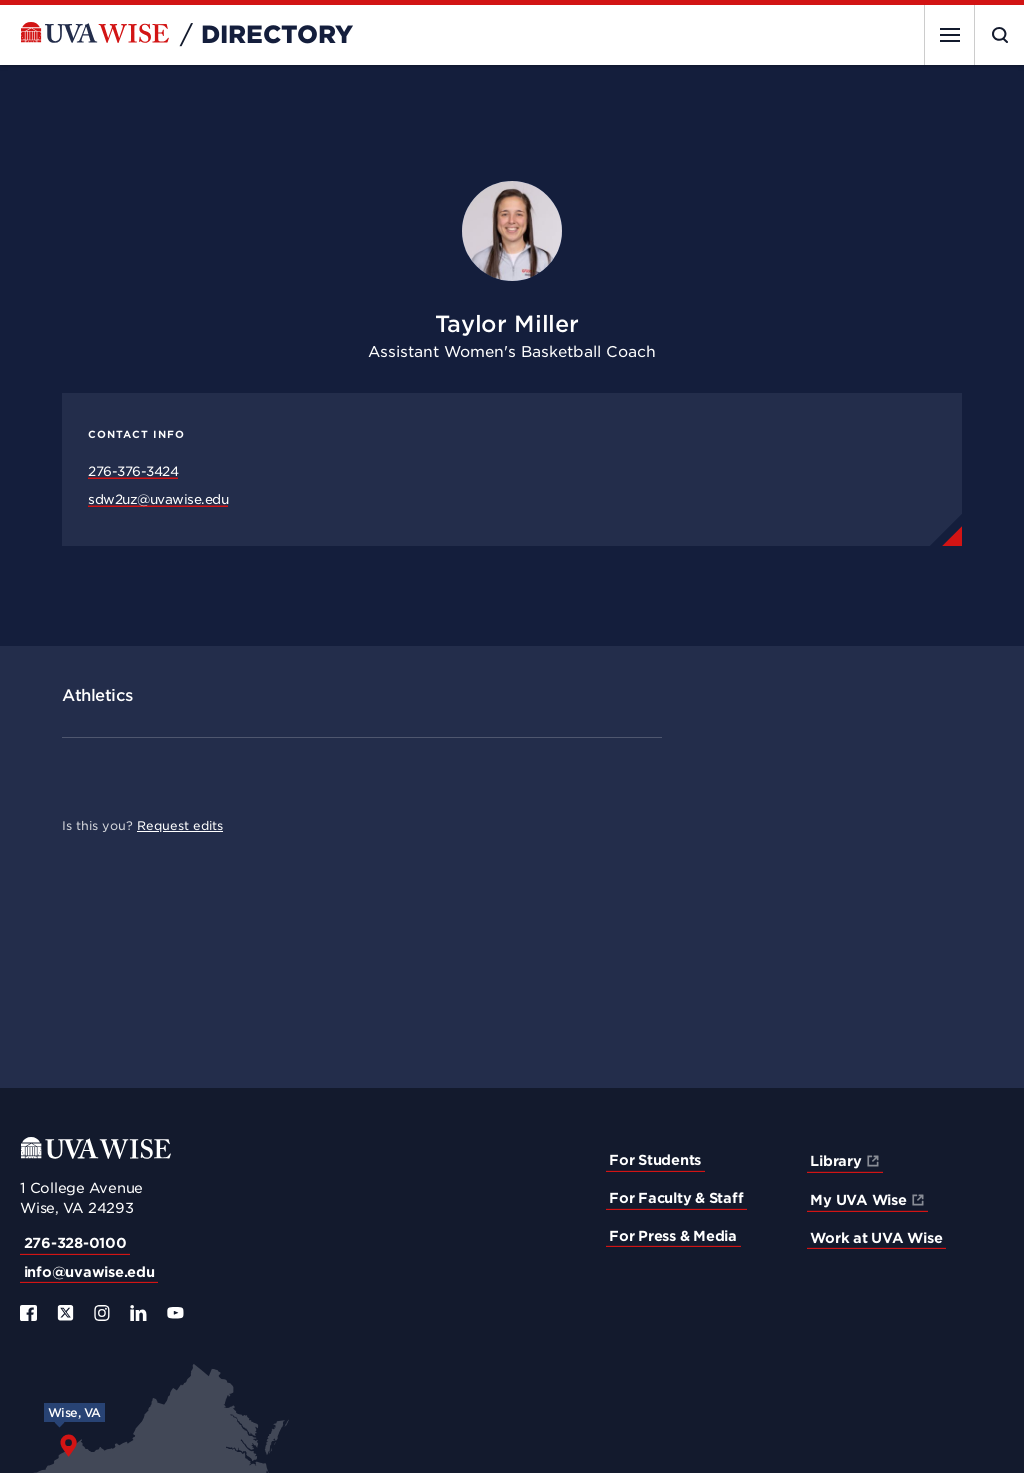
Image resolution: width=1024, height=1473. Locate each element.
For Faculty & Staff (676, 1198)
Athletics (97, 695)
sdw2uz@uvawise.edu (158, 499)
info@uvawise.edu (89, 1272)
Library (835, 1161)
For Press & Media (673, 1236)
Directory (277, 35)
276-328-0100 (75, 1243)
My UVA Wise (858, 1200)
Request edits (180, 825)
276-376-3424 (133, 471)
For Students (655, 1160)
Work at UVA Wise (876, 1238)
